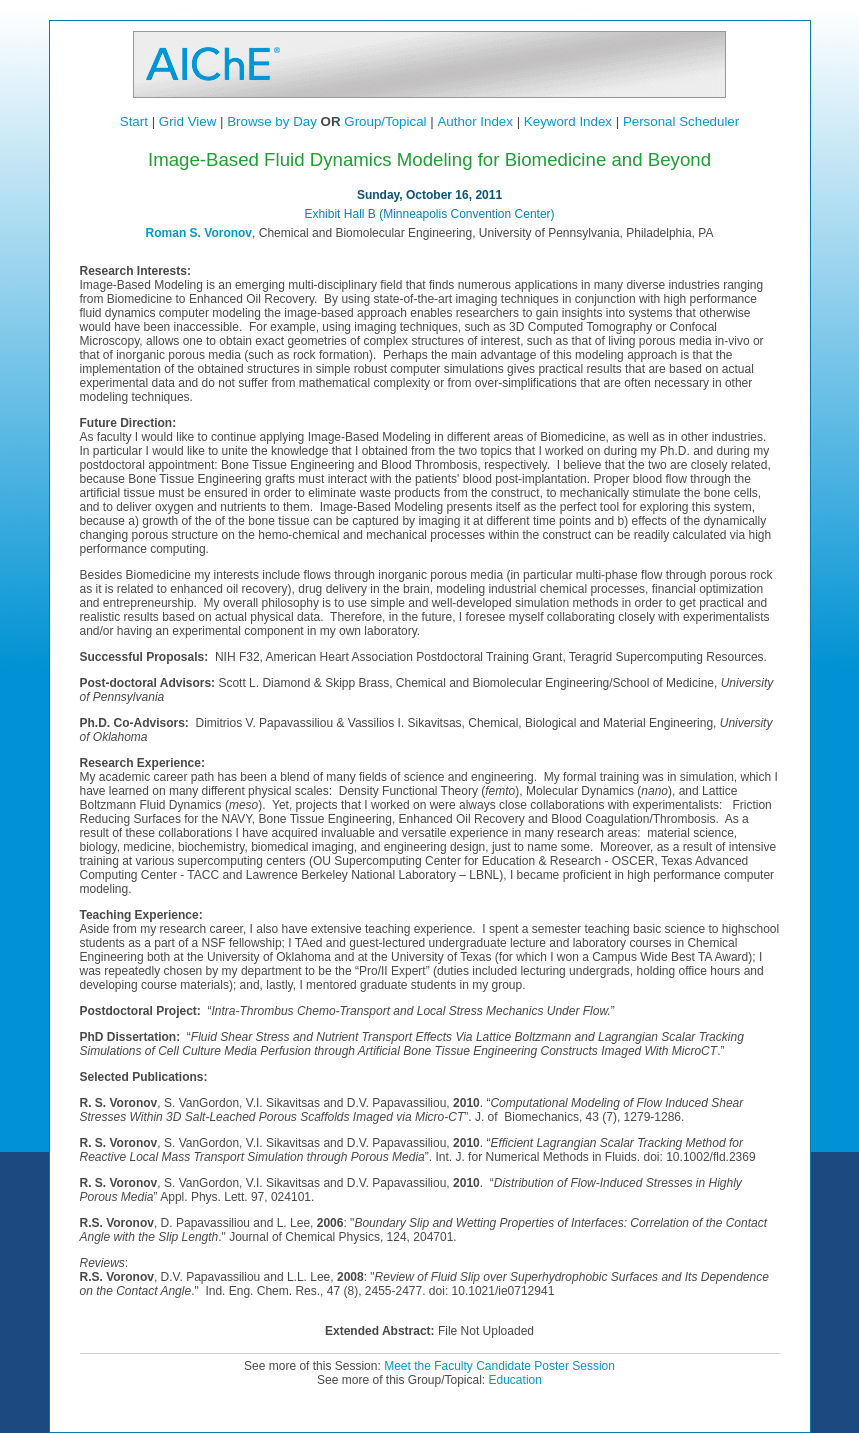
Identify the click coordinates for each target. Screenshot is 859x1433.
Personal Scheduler (681, 121)
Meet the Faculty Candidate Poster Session (499, 1366)
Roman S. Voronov (199, 233)
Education (515, 1380)
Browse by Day (272, 121)
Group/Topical (385, 121)
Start (134, 121)
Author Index (475, 121)
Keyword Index (568, 121)
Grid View (188, 121)
